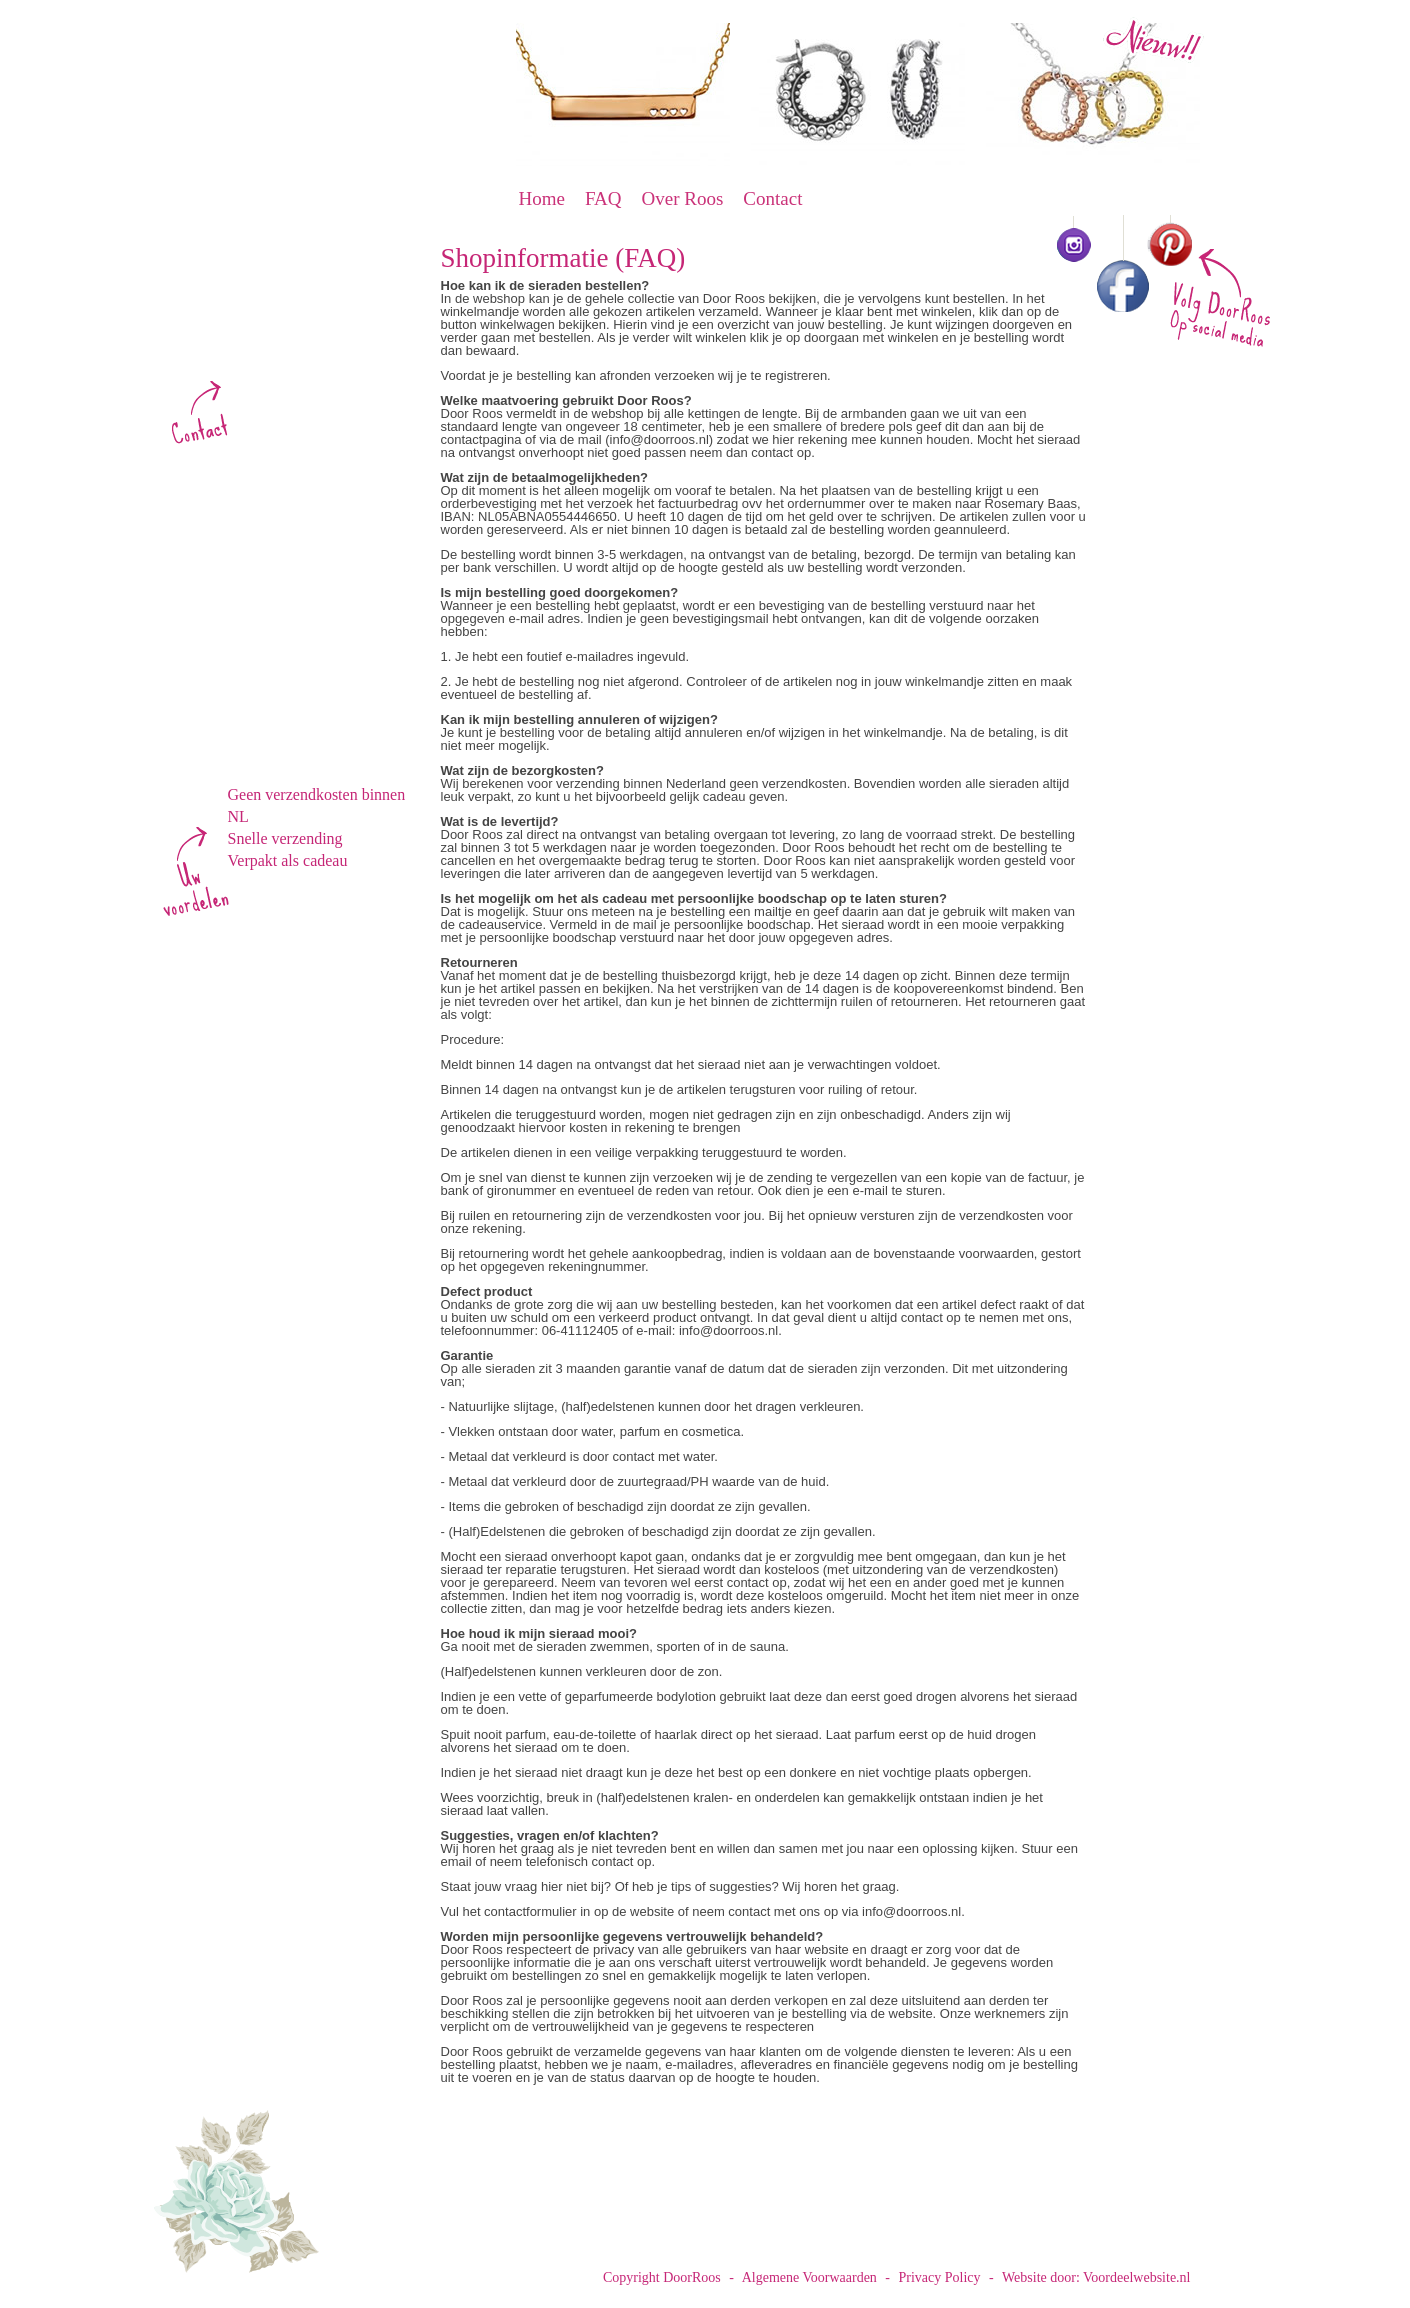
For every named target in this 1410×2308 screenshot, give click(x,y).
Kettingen (263, 593)
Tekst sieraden (281, 645)
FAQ (603, 198)
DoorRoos (320, 134)
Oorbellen (264, 541)
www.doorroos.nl (279, 362)
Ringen (253, 619)
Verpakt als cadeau (288, 860)
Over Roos (683, 198)
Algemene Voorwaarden (809, 2277)
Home (542, 198)
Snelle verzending (285, 838)
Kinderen (261, 671)
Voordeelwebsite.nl (1136, 2277)
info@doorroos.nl (281, 381)
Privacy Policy (940, 2277)
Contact (772, 198)
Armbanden (271, 567)
